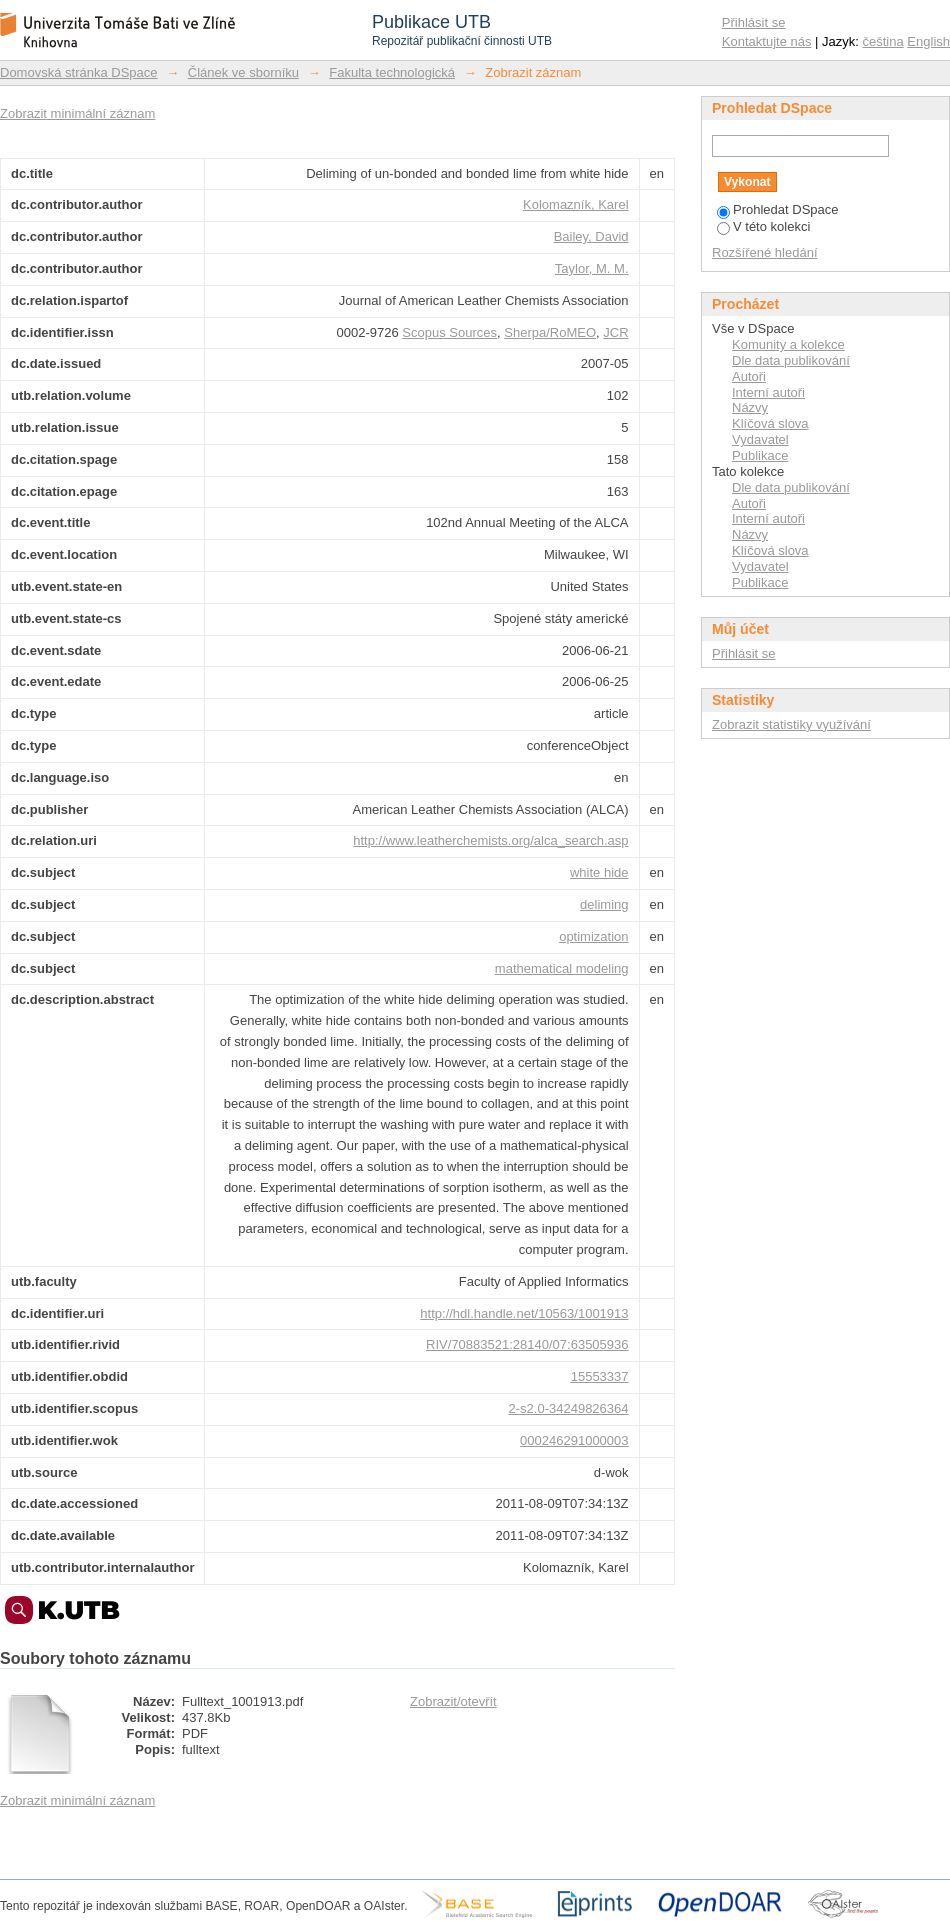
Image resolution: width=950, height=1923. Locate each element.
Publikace (760, 455)
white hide (599, 872)
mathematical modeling (562, 968)
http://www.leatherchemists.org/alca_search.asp (490, 840)
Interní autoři (768, 392)
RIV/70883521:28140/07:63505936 (527, 1344)
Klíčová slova (770, 423)
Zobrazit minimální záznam (77, 113)
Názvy (750, 407)
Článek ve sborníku (243, 72)
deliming (604, 904)
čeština (883, 41)
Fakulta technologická (392, 72)
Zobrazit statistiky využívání (791, 724)
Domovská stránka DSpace (79, 72)
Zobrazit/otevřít (453, 1701)
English (928, 41)
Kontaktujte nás (767, 41)
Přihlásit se (754, 22)
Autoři (749, 376)
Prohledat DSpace (778, 209)
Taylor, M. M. (592, 268)
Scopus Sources (449, 332)
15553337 (600, 1376)
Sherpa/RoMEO (550, 332)
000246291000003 (574, 1440)
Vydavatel (760, 439)
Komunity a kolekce (788, 344)
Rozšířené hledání (765, 252)
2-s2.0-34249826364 (569, 1408)
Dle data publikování (791, 360)
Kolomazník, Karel (576, 204)
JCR (615, 332)
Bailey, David (591, 236)
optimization (593, 936)
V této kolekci (763, 226)
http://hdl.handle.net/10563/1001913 (524, 1313)
